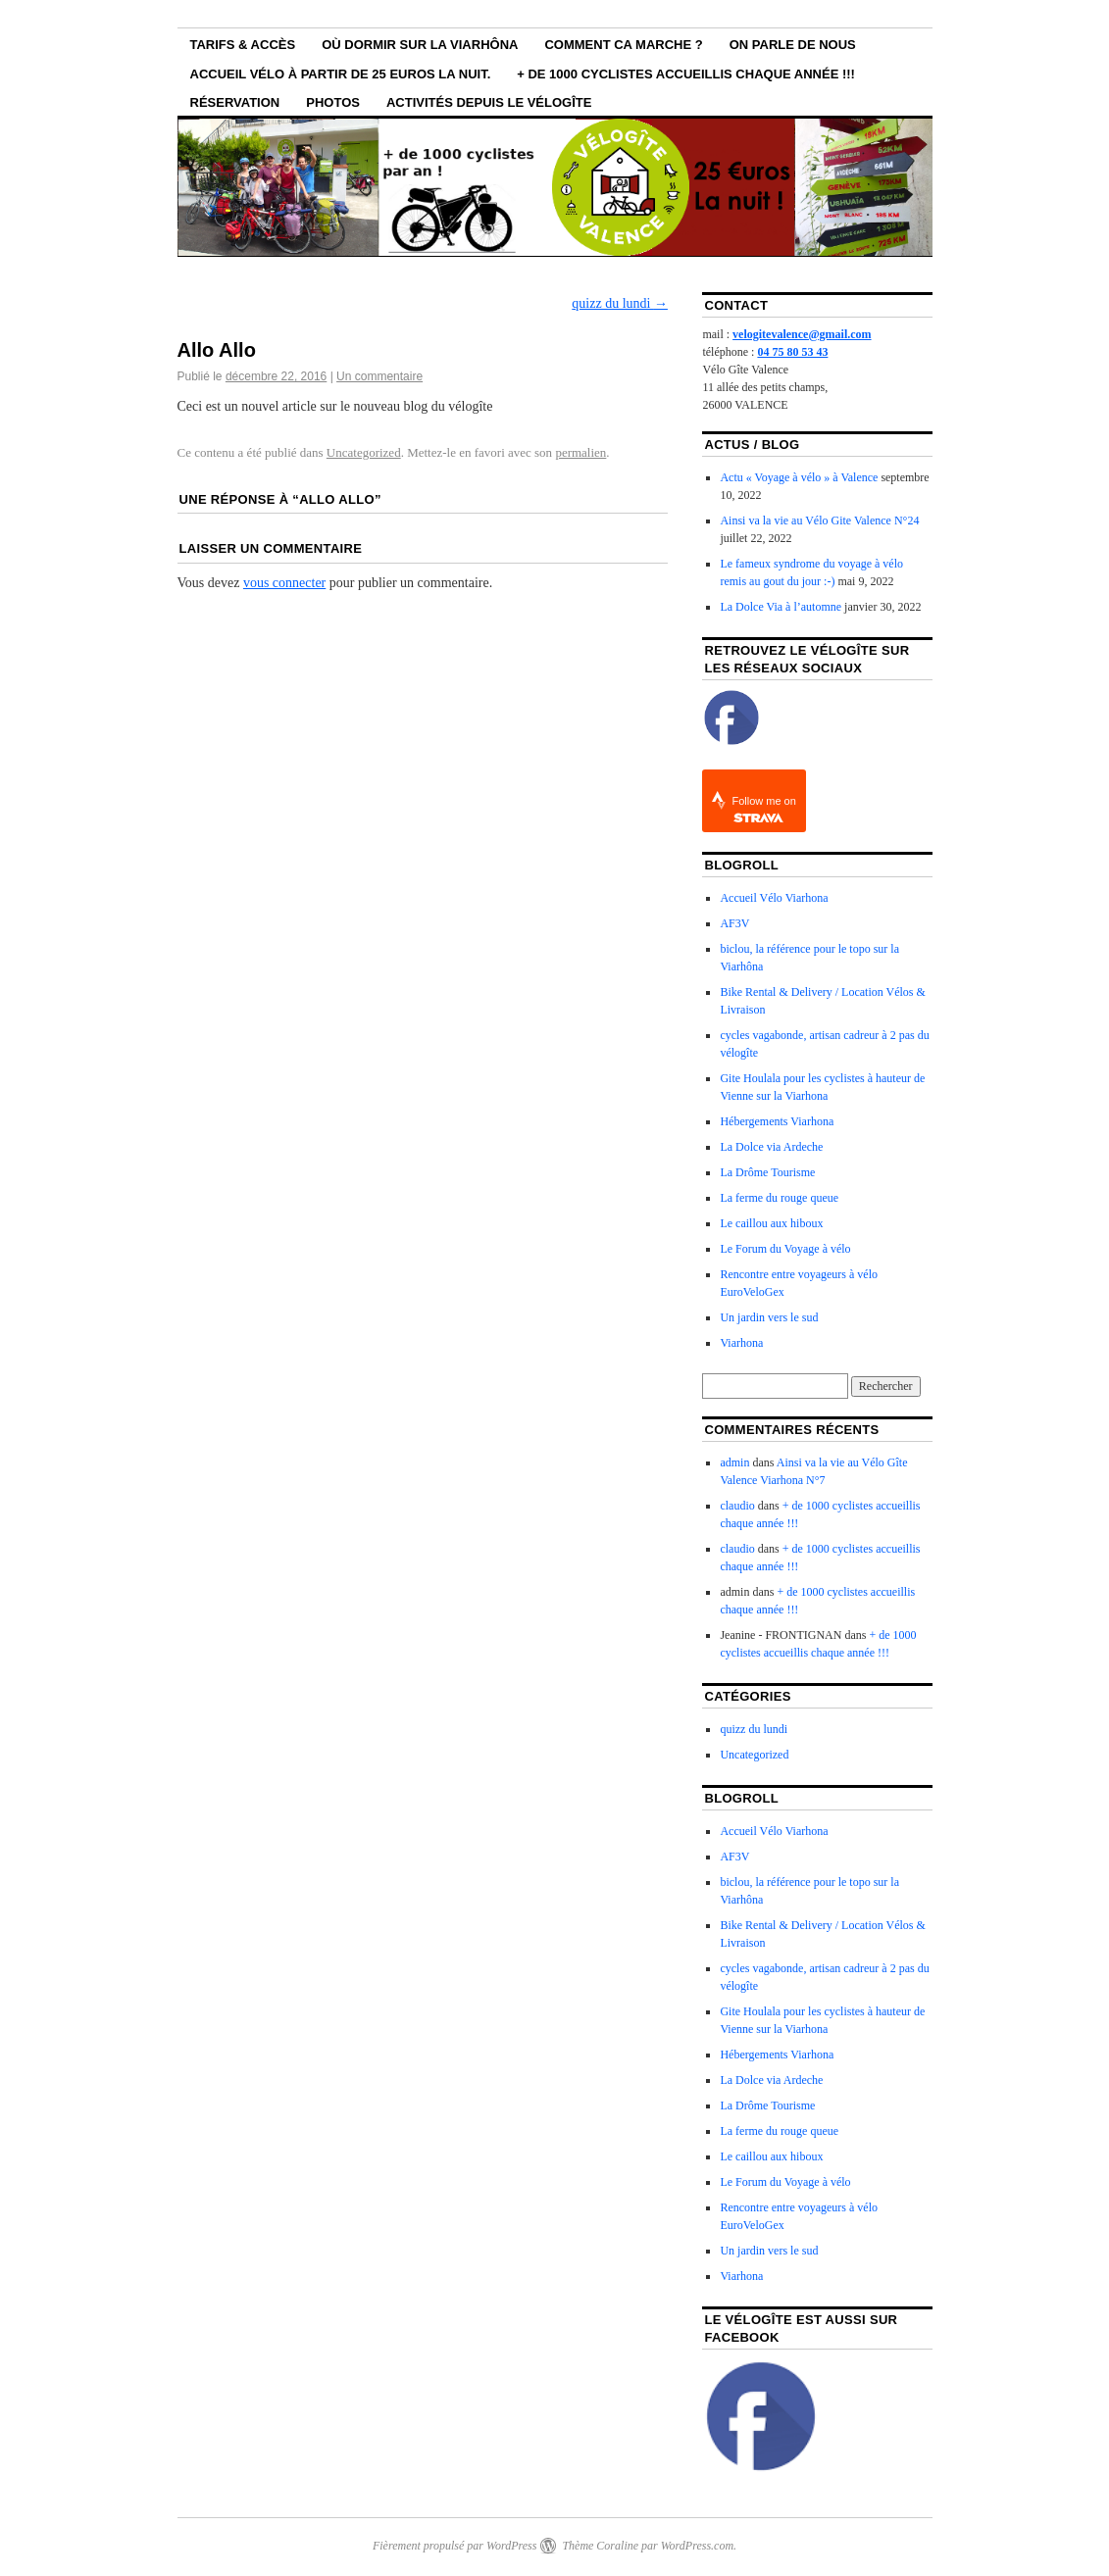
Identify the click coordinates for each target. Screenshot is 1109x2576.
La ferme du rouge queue (779, 1198)
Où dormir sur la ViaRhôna (420, 44)
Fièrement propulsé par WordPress (454, 2545)
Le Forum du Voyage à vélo (785, 1249)
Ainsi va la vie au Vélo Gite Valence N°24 (819, 520)
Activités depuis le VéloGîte (488, 102)
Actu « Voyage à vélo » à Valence (799, 477)
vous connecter (284, 582)
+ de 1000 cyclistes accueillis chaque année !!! (686, 74)
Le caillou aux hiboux (771, 1223)
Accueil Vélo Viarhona (774, 898)
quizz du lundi (620, 303)
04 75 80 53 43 (792, 352)
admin (734, 1462)
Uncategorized (364, 452)
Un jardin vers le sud (769, 1317)
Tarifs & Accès (243, 44)
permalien (580, 452)
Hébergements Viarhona (776, 1121)
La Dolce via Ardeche (771, 1147)
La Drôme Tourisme (767, 1172)
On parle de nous (793, 44)
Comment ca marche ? (623, 44)
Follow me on (763, 809)
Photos (333, 102)
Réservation (235, 102)
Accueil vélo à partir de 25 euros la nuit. (340, 74)
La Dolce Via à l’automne (780, 607)
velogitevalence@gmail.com (801, 334)
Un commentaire (379, 376)
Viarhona (741, 1343)
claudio (737, 1505)
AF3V (734, 923)
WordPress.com (697, 2545)
